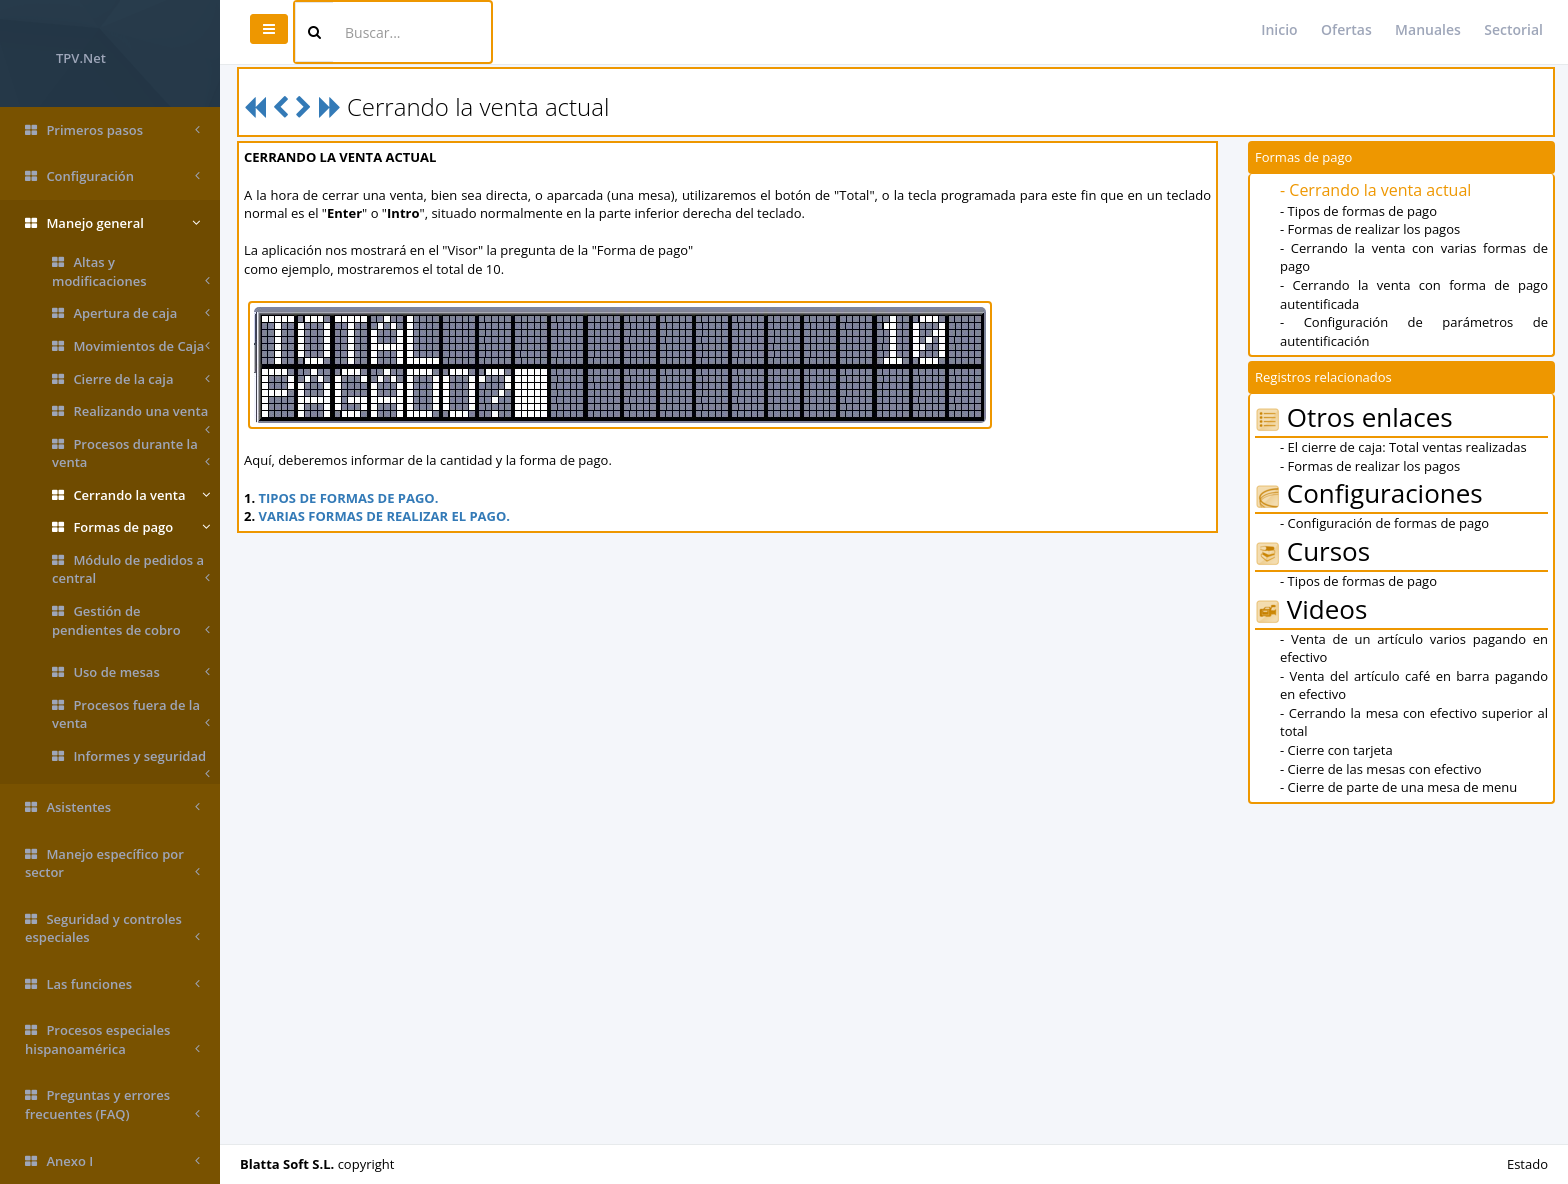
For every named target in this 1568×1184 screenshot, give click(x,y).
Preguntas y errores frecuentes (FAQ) (112, 1104)
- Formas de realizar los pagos (1370, 229)
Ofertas (1346, 29)
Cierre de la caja (131, 379)
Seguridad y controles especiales (112, 928)
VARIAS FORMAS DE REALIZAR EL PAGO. (384, 516)
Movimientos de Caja (131, 346)
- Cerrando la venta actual (1375, 190)
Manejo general (112, 223)
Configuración (112, 176)
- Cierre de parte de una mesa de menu (1398, 787)
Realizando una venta (131, 415)
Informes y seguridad (131, 760)
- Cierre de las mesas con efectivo (1381, 769)
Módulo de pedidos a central (131, 569)
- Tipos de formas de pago (1358, 211)
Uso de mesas (131, 672)
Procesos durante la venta (131, 453)
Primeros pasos (112, 130)
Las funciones (112, 984)
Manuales (1428, 29)
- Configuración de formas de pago (1384, 523)
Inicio (1279, 29)
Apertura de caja (131, 313)
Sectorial (1513, 29)
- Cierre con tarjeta (1336, 750)
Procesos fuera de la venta (131, 714)
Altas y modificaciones (131, 271)
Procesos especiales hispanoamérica (112, 1039)
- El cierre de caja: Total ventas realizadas (1403, 447)
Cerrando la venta (131, 495)
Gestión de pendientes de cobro (131, 620)
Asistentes (112, 807)
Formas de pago (131, 527)
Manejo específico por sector (112, 863)
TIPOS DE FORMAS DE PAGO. (349, 498)
